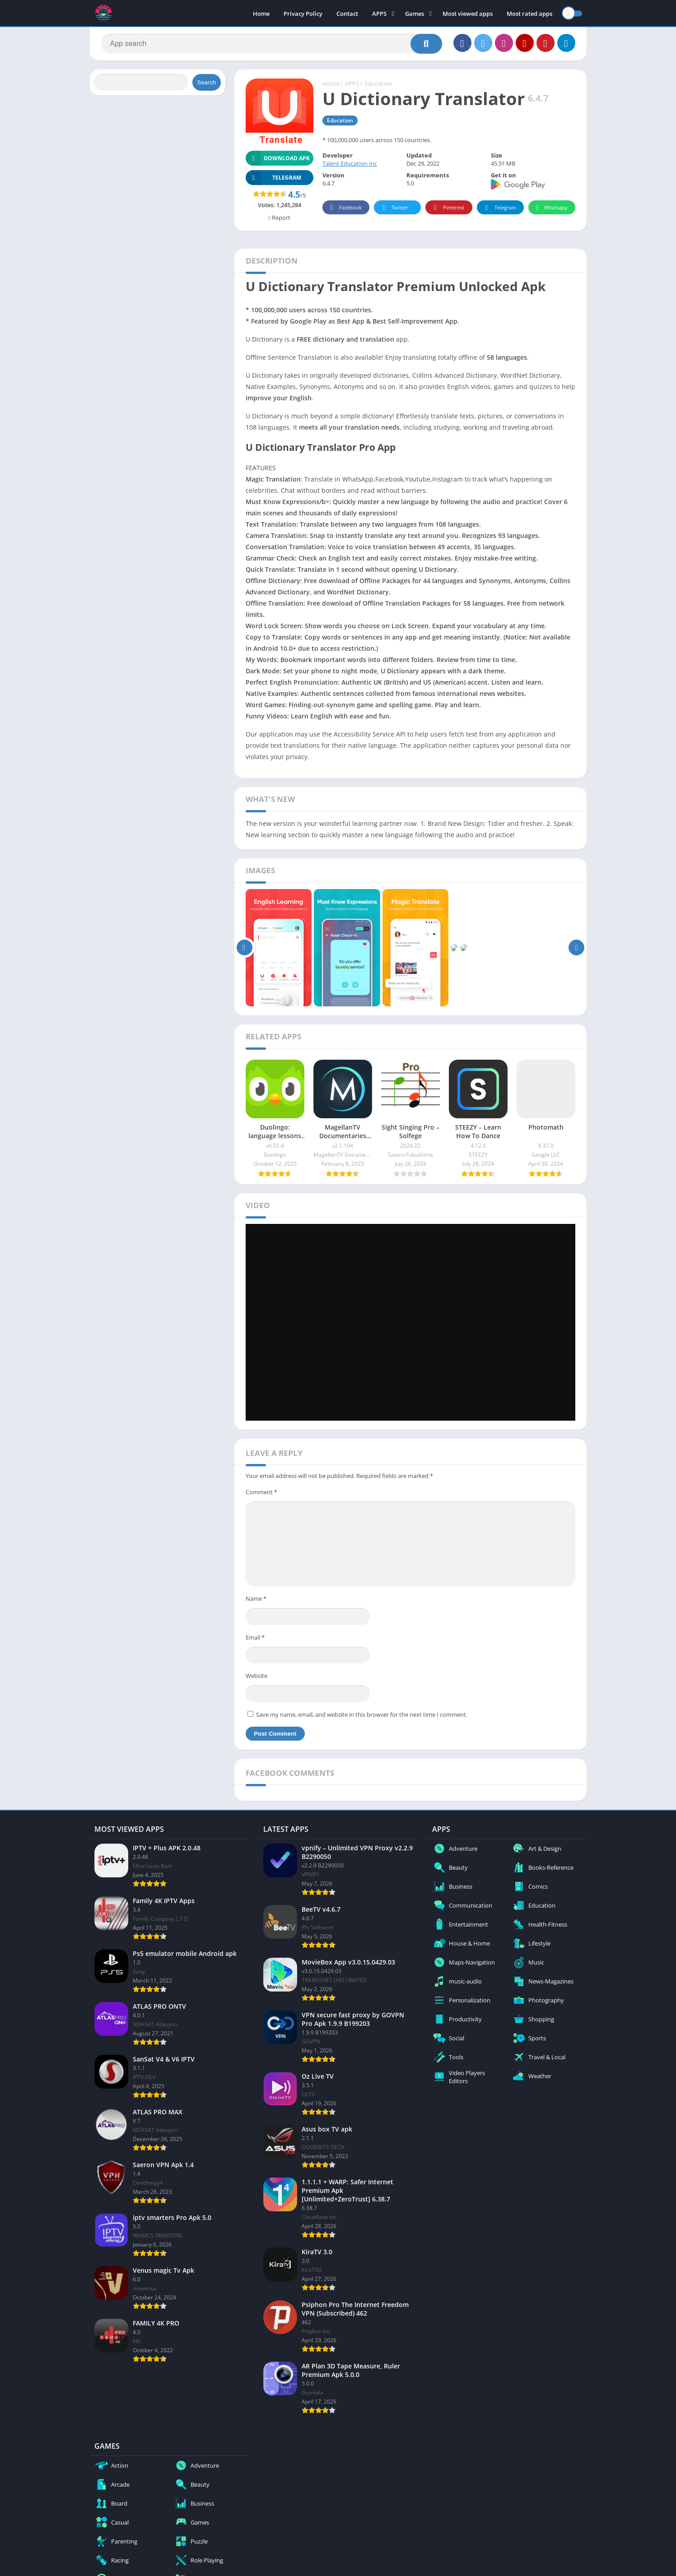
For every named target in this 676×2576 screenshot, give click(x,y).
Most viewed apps (468, 13)
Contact (347, 13)
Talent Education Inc (349, 163)
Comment (261, 1492)
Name (256, 1598)
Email (255, 1637)
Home (261, 13)
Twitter (393, 208)
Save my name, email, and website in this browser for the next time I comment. (361, 1714)
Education (378, 83)
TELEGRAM (274, 177)
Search (206, 82)
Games (414, 13)
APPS (379, 13)
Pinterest (447, 208)
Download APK (278, 158)
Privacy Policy (303, 13)
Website (256, 1676)
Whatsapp (551, 208)
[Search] (271, 44)
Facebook (345, 208)
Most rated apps (529, 13)
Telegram (499, 208)
